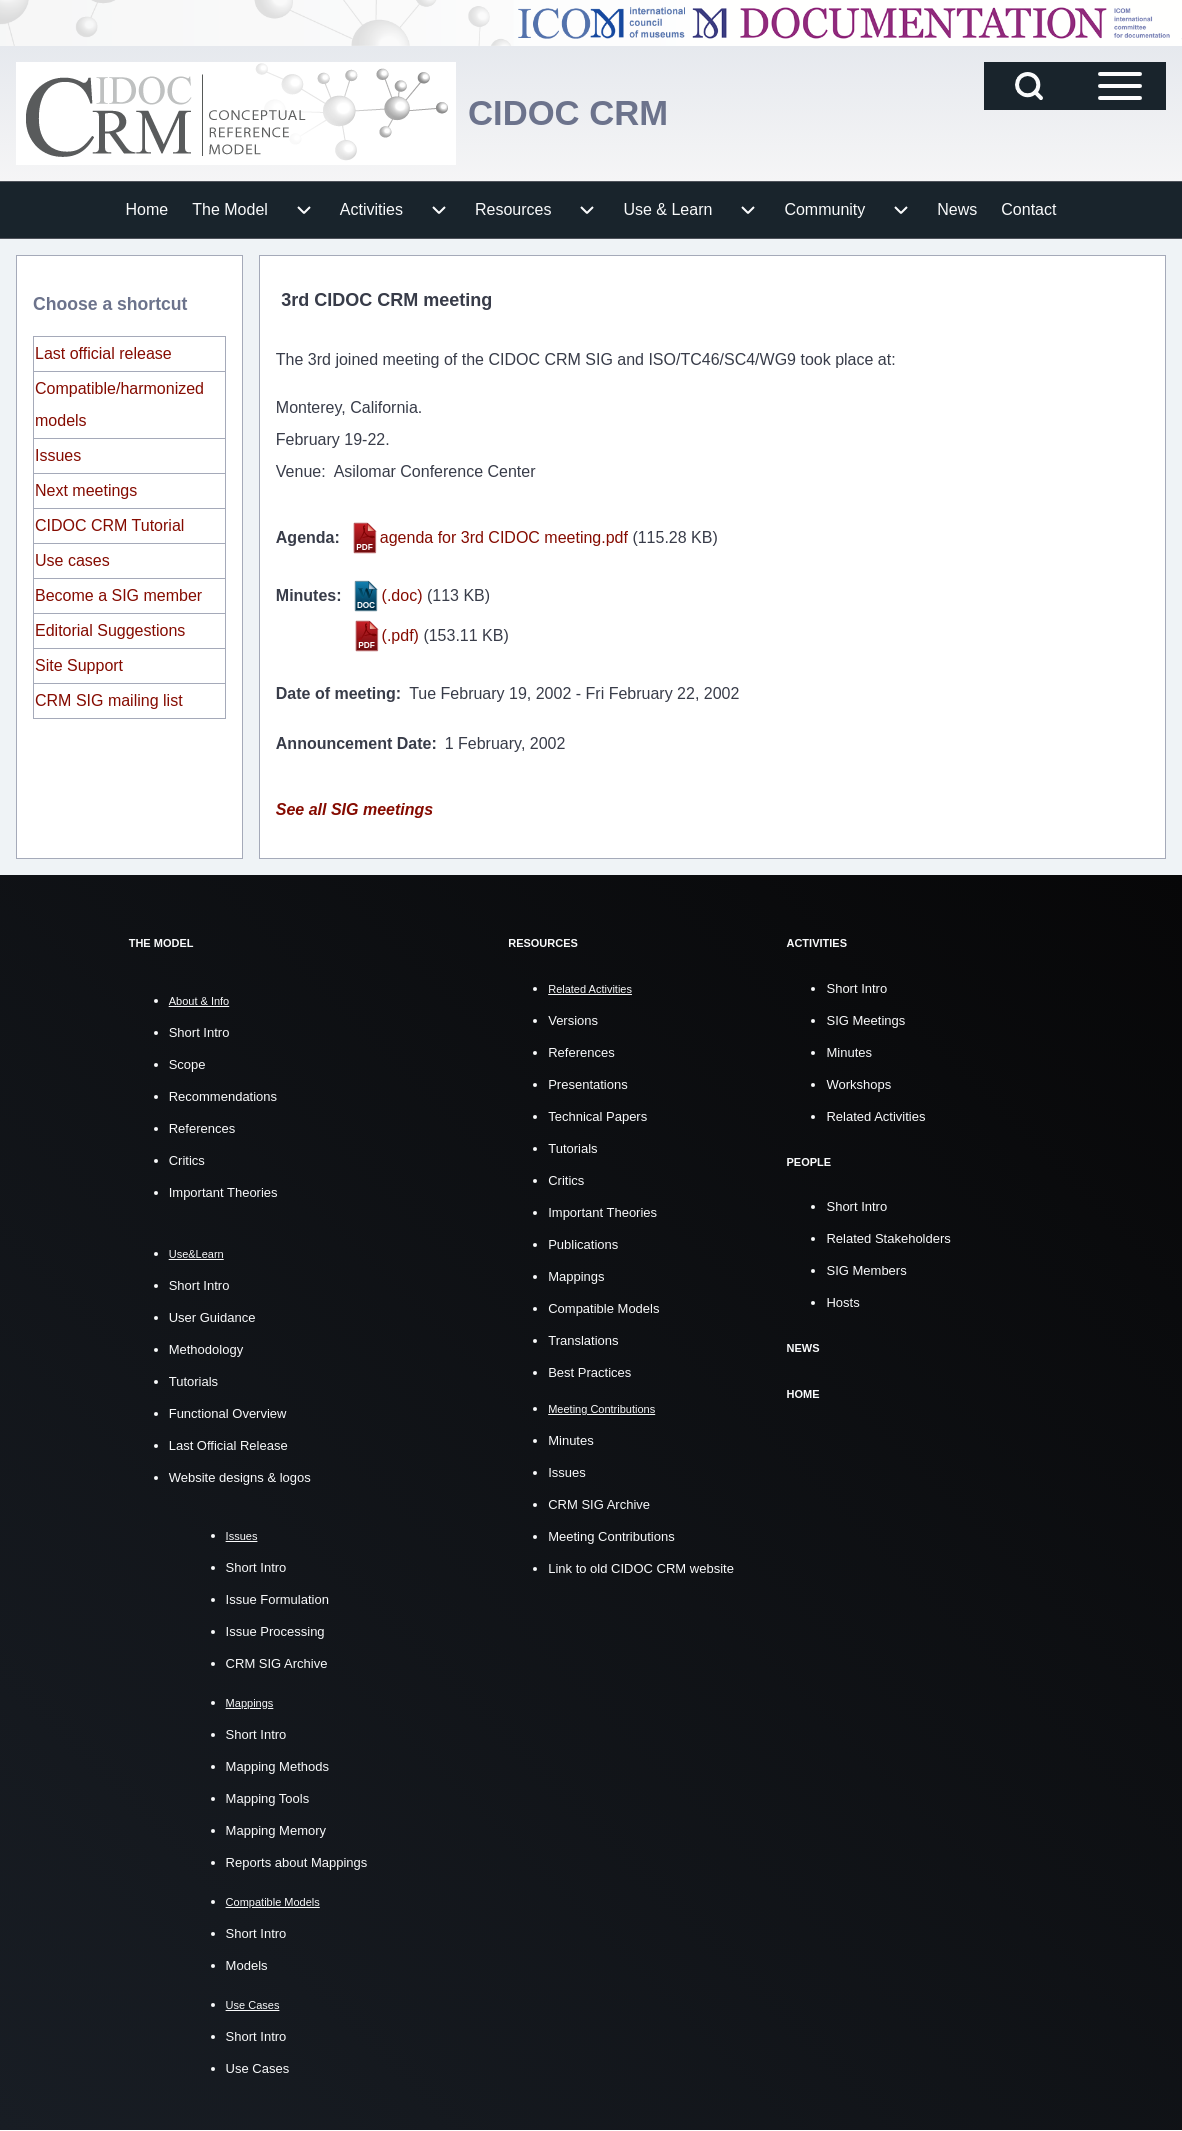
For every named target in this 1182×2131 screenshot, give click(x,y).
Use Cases (258, 2068)
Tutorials (193, 1381)
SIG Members (866, 1269)
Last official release (103, 353)
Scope (187, 1064)
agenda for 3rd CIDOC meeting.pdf (504, 537)
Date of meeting (336, 693)
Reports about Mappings (297, 1862)
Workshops (858, 1083)
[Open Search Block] (1029, 86)
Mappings (576, 1275)
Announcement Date (354, 743)
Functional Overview (228, 1413)
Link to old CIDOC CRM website (641, 1568)
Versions (573, 1019)
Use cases (72, 560)
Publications (583, 1243)
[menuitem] (147, 210)
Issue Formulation (277, 1599)
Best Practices (589, 1371)
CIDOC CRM (572, 112)
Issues (58, 455)
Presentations (588, 1083)
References (202, 1128)
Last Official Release (228, 1445)
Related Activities (875, 1115)
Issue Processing (275, 1631)
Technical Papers (597, 1115)
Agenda (305, 537)
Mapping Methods (277, 1766)
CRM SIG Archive (277, 1663)
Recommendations (223, 1096)
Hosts (842, 1301)
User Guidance (212, 1317)
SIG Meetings (865, 1019)
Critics (187, 1160)
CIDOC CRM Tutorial (109, 525)
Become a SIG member (118, 595)
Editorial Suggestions (110, 630)
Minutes (306, 595)
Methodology (206, 1349)
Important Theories (223, 1192)
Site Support (79, 665)
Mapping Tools (268, 1798)
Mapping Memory (276, 1830)
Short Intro (199, 1032)
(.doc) (402, 595)
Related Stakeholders (888, 1237)
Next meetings (86, 490)
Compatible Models (603, 1307)
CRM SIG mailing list (109, 700)
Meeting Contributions (611, 1536)
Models (247, 1965)
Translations (583, 1339)
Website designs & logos (240, 1477)
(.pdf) (400, 635)
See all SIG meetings (354, 809)
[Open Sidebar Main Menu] (1120, 86)
